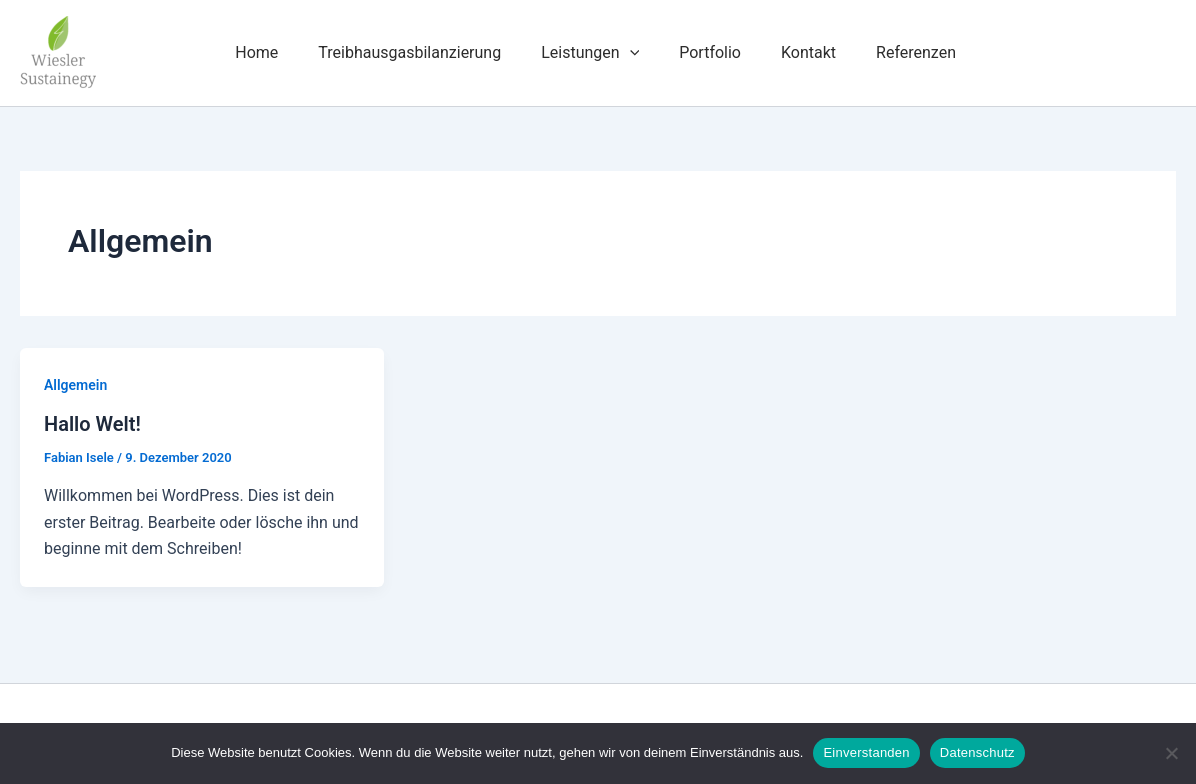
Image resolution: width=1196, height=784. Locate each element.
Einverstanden (866, 752)
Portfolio (710, 52)
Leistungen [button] (590, 53)
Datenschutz (977, 752)
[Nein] (1171, 753)
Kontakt (808, 52)
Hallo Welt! (92, 424)
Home (256, 52)
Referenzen (916, 52)
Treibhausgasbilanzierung (409, 52)
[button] (630, 53)
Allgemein (75, 385)
